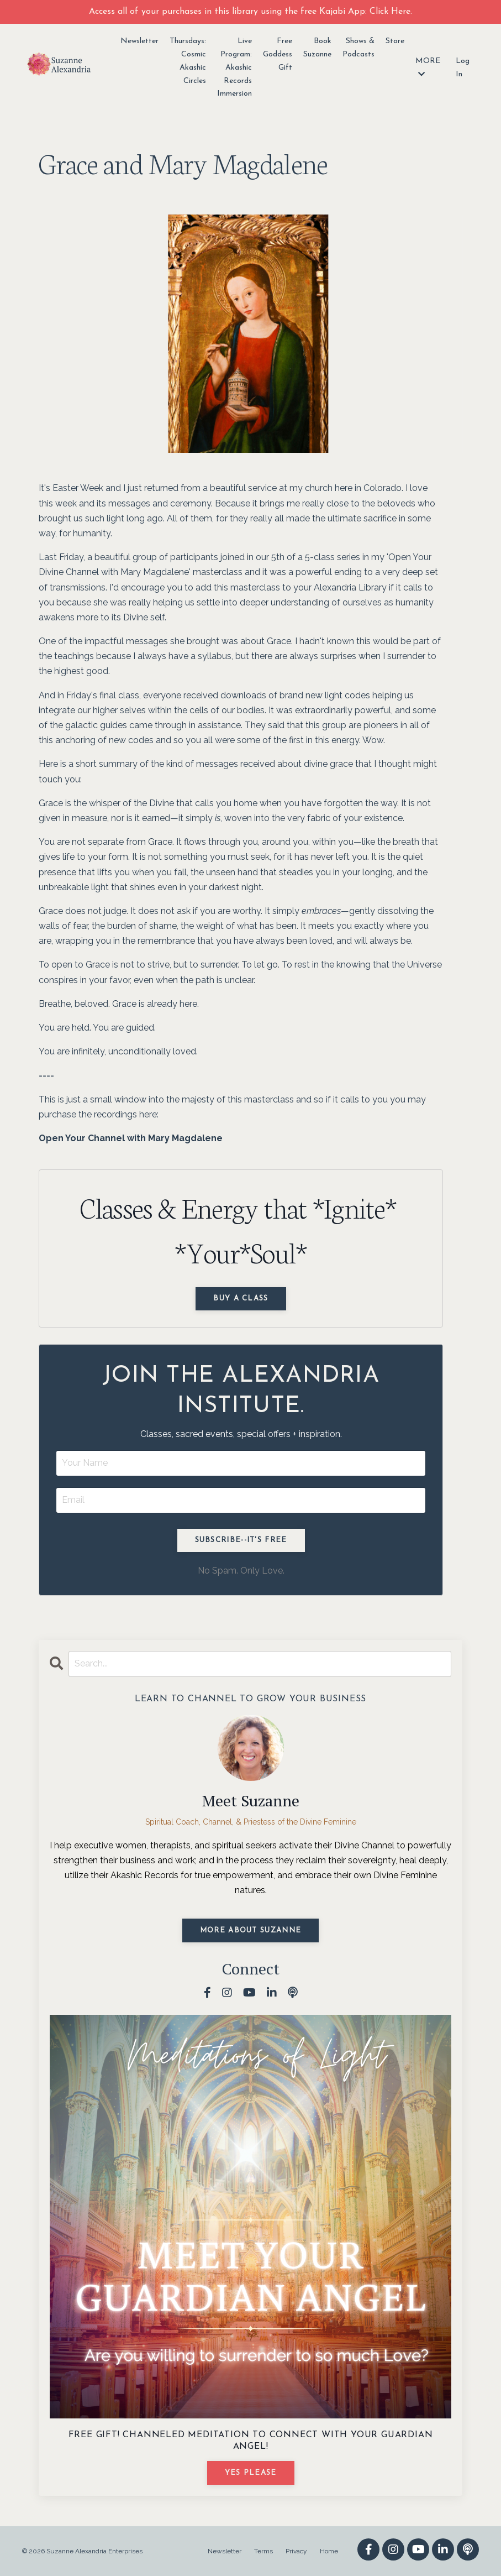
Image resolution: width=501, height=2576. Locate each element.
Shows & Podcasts (358, 48)
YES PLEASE (251, 2472)
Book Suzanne (317, 48)
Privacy (296, 2551)
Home (329, 2551)
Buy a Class (240, 1298)
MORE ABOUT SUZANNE (250, 1930)
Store (395, 41)
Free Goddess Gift (277, 54)
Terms (263, 2551)
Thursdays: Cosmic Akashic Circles (188, 61)
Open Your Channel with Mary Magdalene (131, 1138)
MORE (427, 67)
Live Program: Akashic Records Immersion (234, 67)
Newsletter (139, 41)
